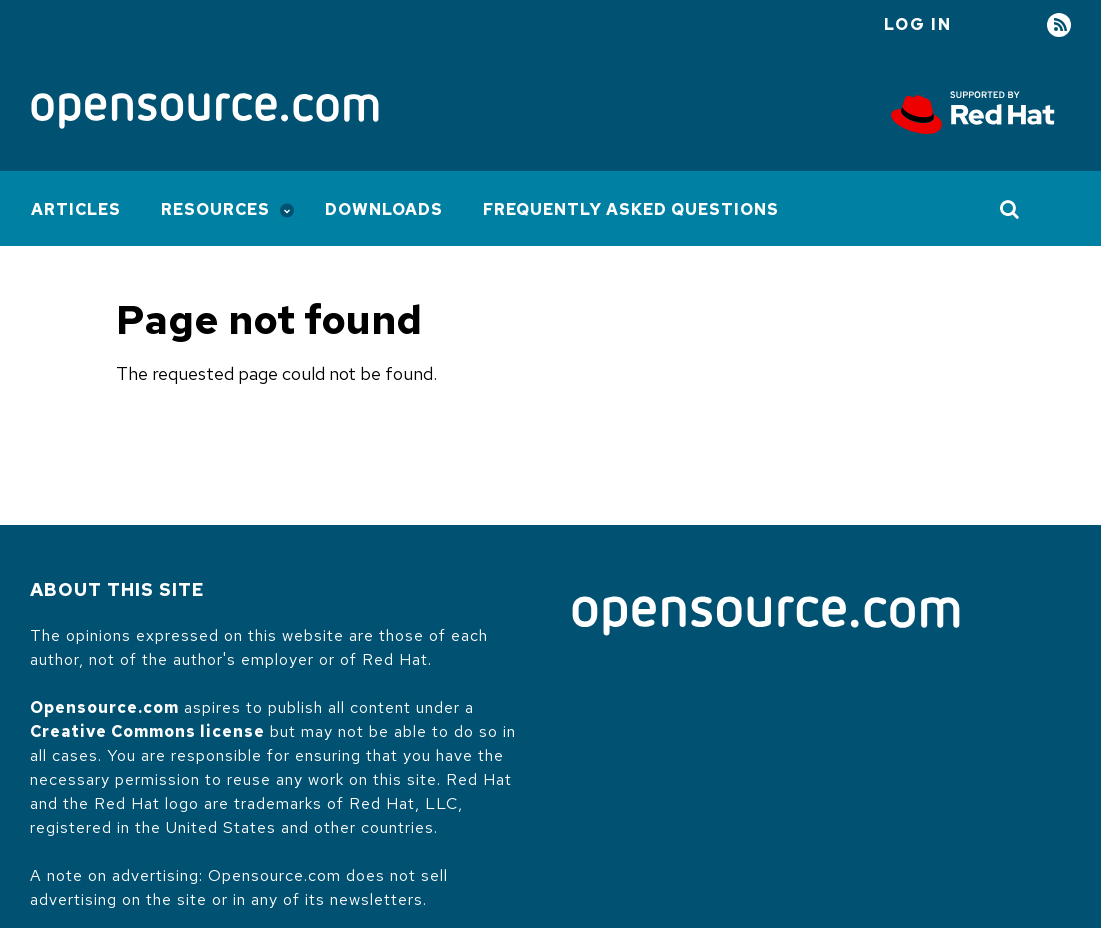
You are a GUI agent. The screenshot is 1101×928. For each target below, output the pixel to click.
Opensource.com (104, 707)
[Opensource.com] (205, 112)
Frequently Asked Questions (631, 209)
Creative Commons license (147, 731)
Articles (76, 209)
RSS (1059, 25)
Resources (215, 209)
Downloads (384, 209)
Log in (918, 24)
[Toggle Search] (1010, 209)
